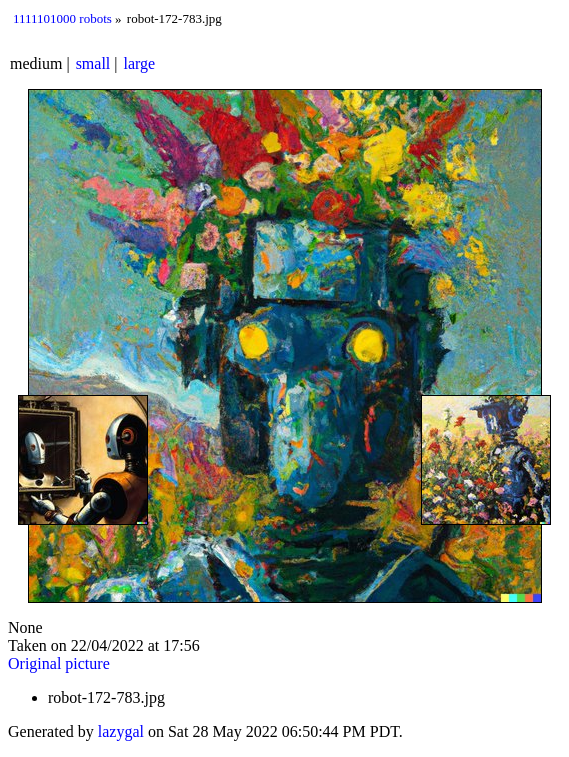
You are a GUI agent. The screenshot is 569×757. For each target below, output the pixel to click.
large (140, 63)
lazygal (121, 731)
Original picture (59, 663)
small (93, 63)
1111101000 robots (62, 18)
